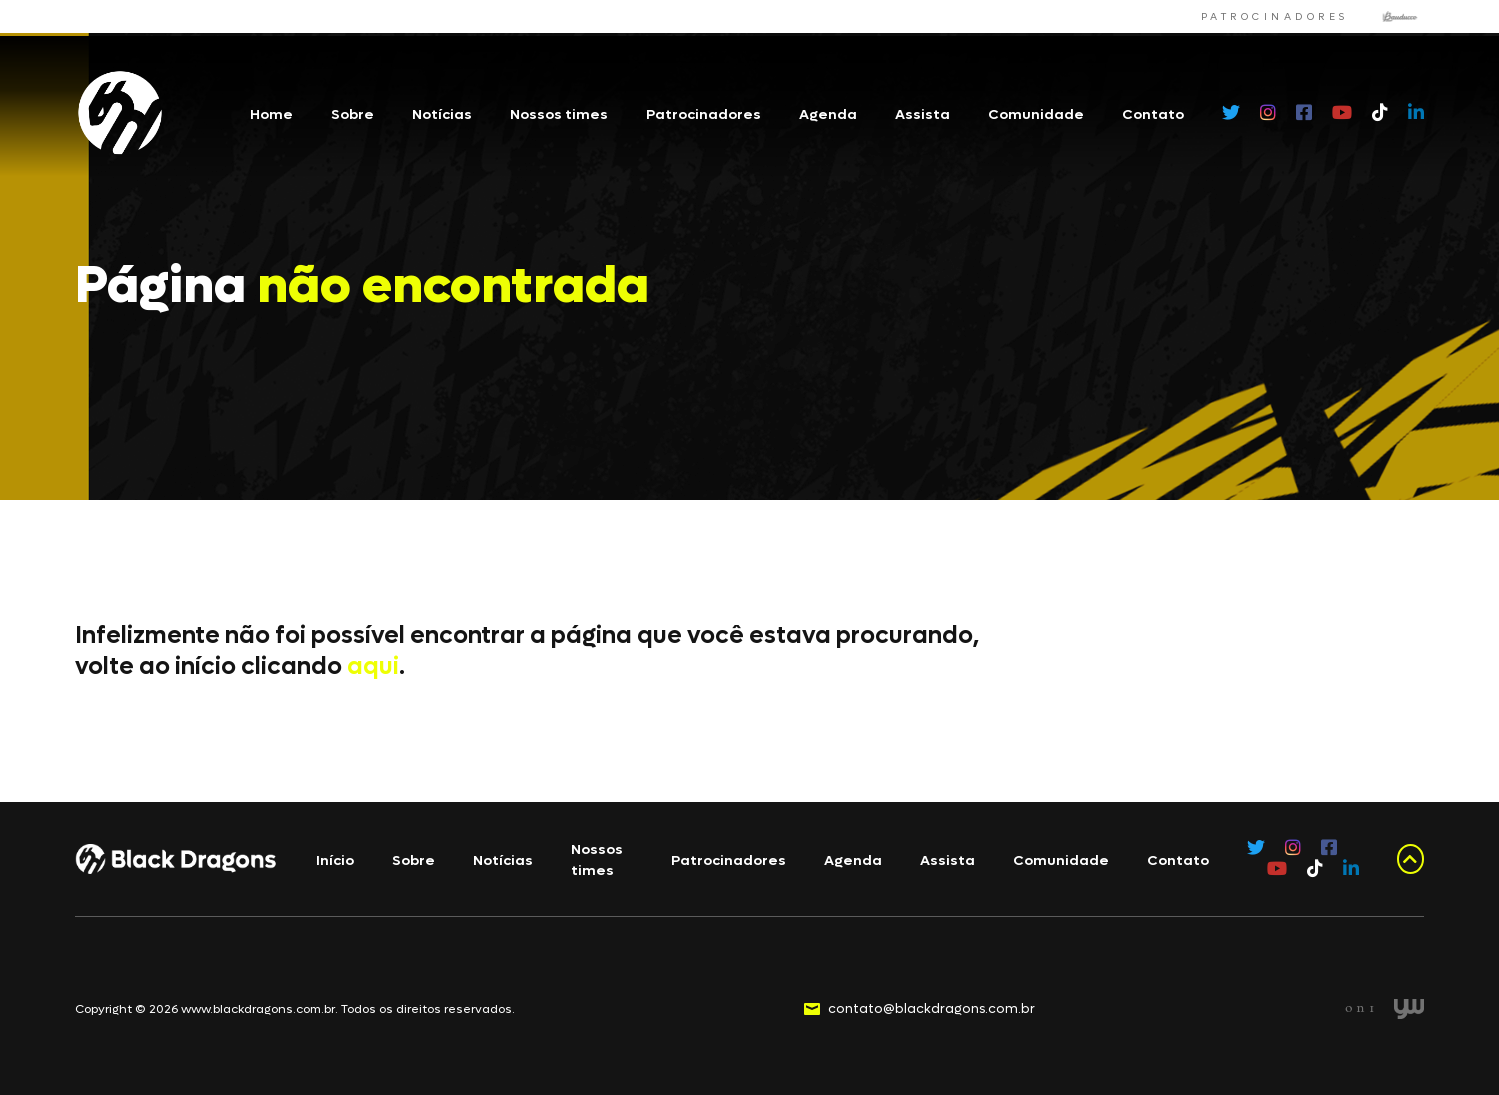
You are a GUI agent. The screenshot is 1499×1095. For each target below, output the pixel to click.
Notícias (442, 114)
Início (335, 860)
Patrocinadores (703, 114)
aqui (373, 666)
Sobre (352, 114)
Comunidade (1036, 114)
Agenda (828, 114)
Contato (1153, 114)
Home (271, 114)
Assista (922, 114)
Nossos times (559, 114)
